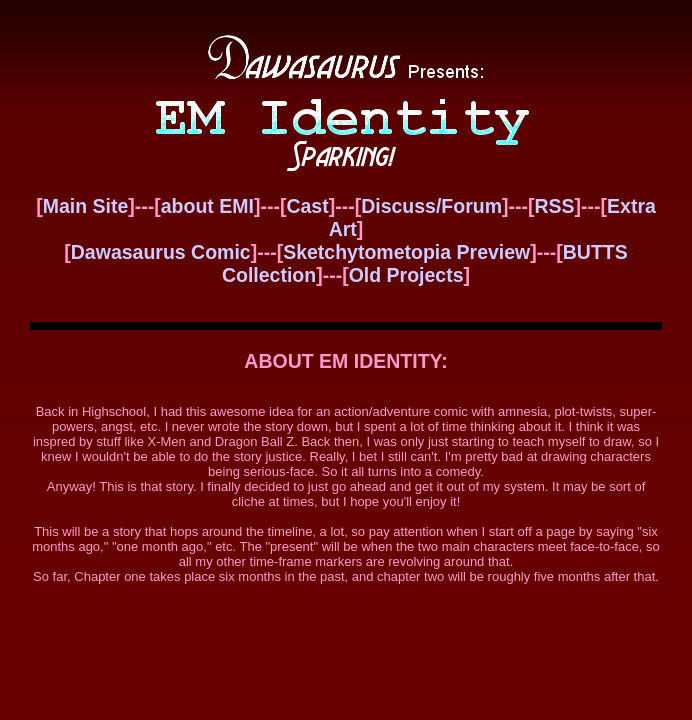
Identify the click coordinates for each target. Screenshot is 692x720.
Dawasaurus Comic (161, 252)
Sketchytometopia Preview (406, 252)
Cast (307, 206)
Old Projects (406, 275)
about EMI (207, 206)
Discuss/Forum (431, 206)
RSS (554, 206)
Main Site (86, 206)
